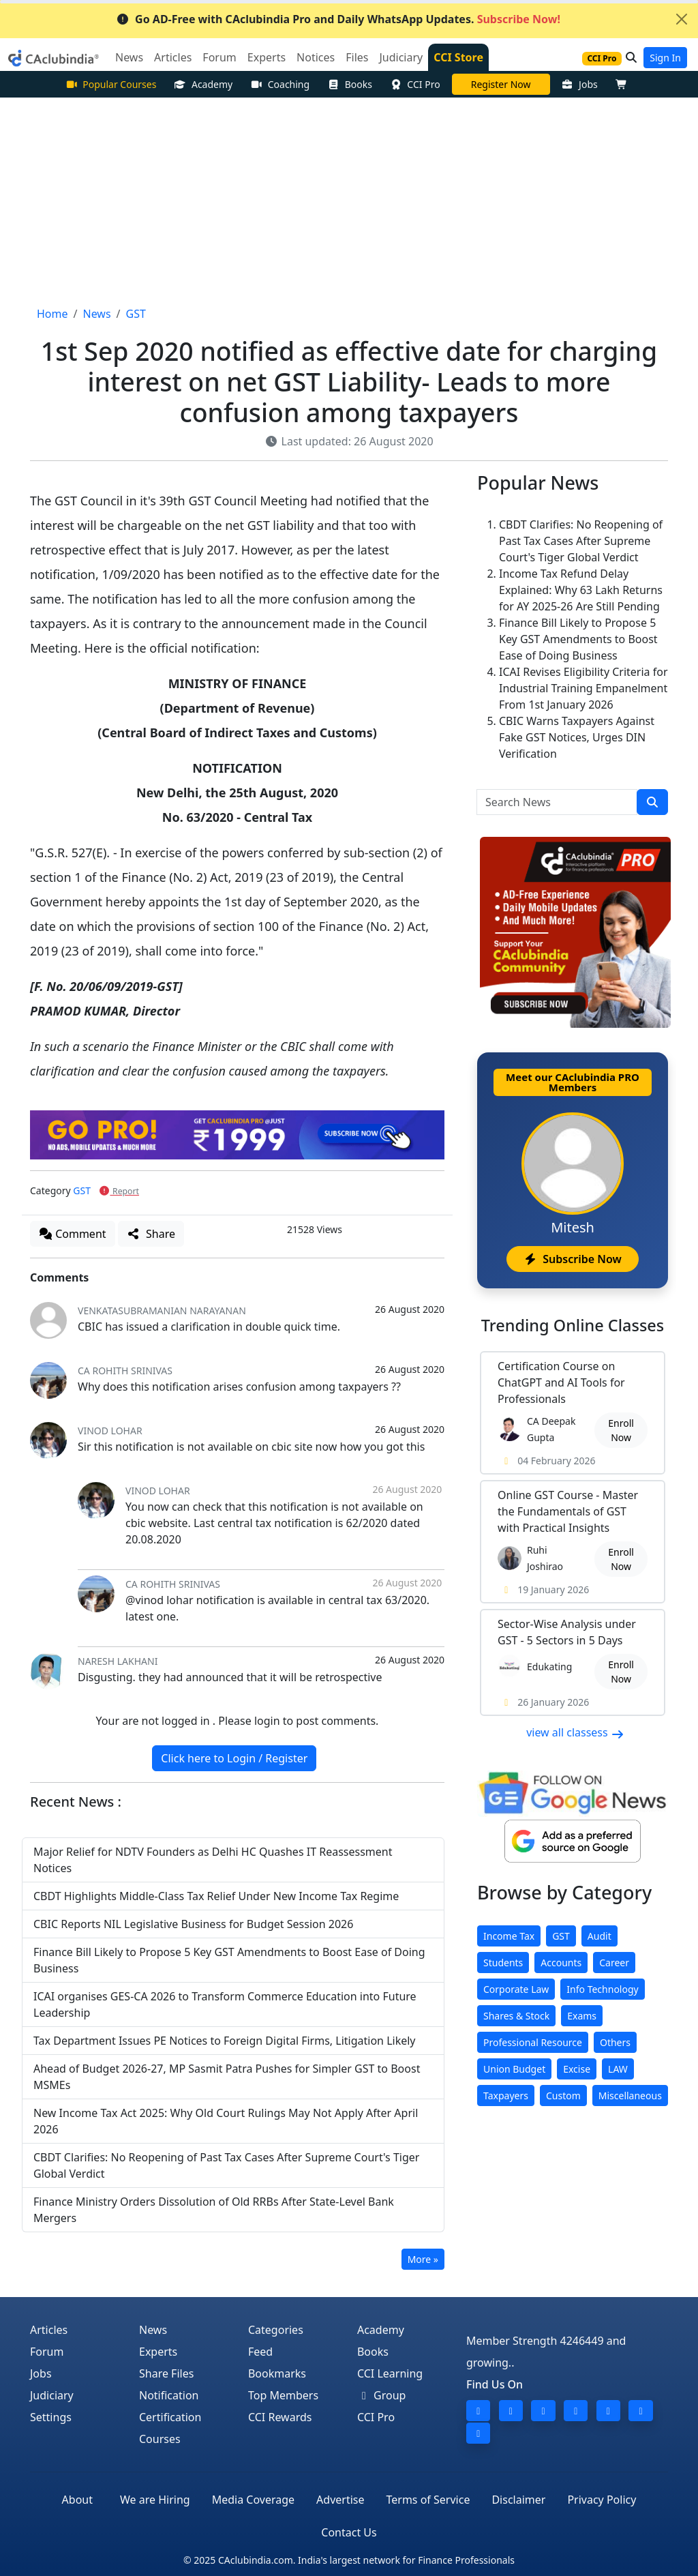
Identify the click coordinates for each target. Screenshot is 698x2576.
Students (503, 1962)
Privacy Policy (601, 2499)
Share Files (166, 2373)
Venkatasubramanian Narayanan (162, 1310)
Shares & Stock (516, 2015)
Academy (203, 84)
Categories (275, 2329)
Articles (48, 2329)
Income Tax (508, 1935)
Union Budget (514, 2068)
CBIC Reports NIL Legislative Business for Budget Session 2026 (193, 1923)
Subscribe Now (572, 1259)
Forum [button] (219, 57)
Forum (46, 2351)
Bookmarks (277, 2373)
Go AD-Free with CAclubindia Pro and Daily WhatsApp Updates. (338, 19)
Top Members (283, 2395)
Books (349, 84)
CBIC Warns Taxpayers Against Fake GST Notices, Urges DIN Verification (576, 737)
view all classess (575, 1732)
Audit (599, 1935)
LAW (618, 2068)
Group (381, 2395)
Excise (576, 2068)
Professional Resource (532, 2042)
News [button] (129, 57)
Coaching (279, 84)
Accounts (561, 1962)
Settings (51, 2417)
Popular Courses (111, 84)
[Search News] (556, 802)
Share (151, 1233)
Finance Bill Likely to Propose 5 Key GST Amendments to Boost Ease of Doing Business (578, 639)
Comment (72, 1233)
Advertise (340, 2499)
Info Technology (602, 1989)
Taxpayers (505, 2095)
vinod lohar (110, 1430)
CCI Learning (390, 2373)
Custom (563, 2095)
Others (615, 2042)
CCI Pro (415, 84)
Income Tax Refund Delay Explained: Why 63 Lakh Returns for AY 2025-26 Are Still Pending (581, 590)
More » (423, 2259)
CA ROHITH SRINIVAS (125, 1370)
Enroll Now (621, 1430)
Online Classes (572, 1325)
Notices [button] (316, 57)
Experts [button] (266, 57)
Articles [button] (173, 57)
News (153, 2329)
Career (614, 1962)
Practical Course (500, 84)
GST (82, 1190)
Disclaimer (518, 2499)
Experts (158, 2351)
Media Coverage (253, 2499)
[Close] (681, 19)
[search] (652, 802)
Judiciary (52, 2395)
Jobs (580, 84)
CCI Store (458, 57)
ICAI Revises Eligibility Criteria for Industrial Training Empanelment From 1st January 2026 (583, 688)
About (77, 2499)
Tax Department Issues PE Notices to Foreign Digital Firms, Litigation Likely (224, 2040)
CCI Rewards (280, 2417)
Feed (260, 2351)
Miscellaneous (630, 2095)
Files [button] (357, 57)
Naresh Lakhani (117, 1661)
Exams (581, 2015)
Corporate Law (516, 1989)
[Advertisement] (349, 199)
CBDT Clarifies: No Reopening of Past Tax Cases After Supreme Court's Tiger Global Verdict (581, 541)
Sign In (665, 57)
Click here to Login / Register (234, 1758)
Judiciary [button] (401, 57)
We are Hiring (155, 2499)
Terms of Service (428, 2499)
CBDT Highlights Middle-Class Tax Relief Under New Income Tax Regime (216, 1896)
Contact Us (348, 2532)
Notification (169, 2395)
